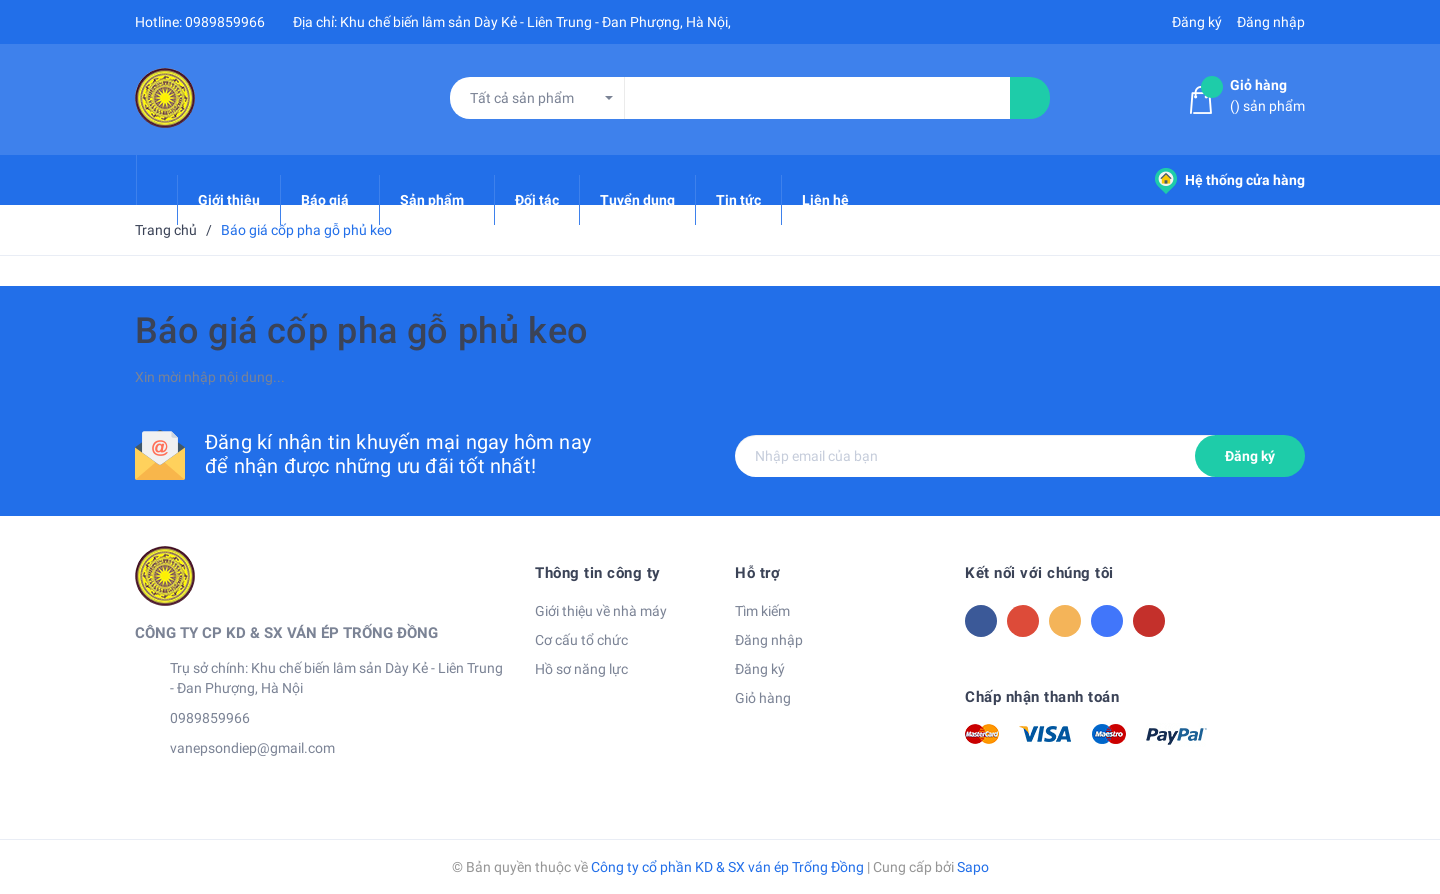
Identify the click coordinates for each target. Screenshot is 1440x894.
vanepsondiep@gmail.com (252, 748)
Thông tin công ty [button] (598, 573)
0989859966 (225, 22)
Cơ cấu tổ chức (581, 640)
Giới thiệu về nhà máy (601, 611)
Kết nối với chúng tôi (1039, 573)
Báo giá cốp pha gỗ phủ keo (361, 331)
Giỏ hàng (763, 698)
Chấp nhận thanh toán (1042, 697)
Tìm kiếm (762, 611)
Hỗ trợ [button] (757, 573)
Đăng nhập (769, 640)
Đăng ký (1250, 456)
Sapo (973, 867)
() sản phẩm (1267, 94)
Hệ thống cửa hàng (1230, 180)
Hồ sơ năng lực (581, 669)
